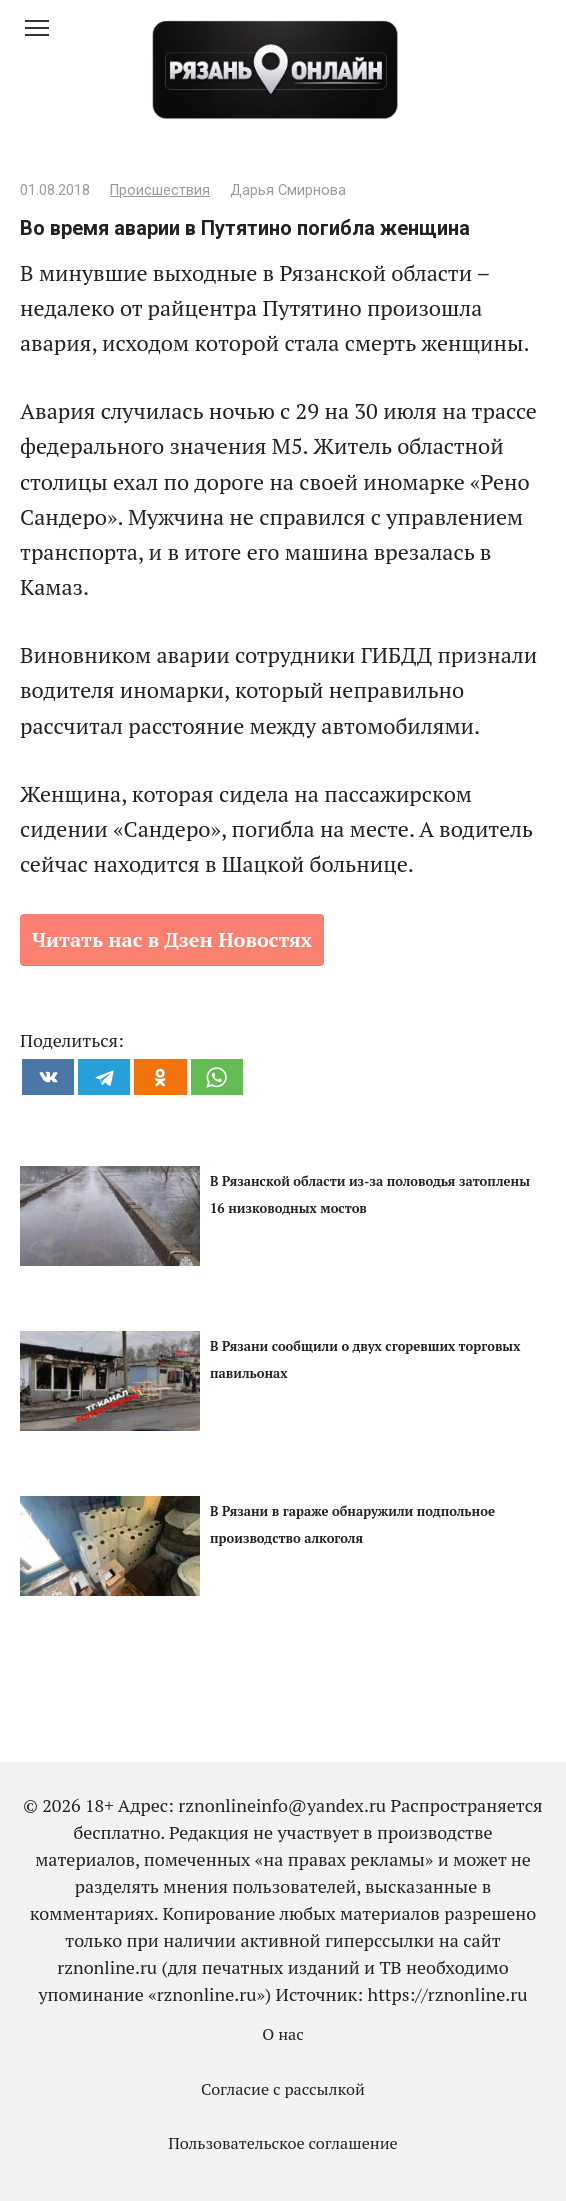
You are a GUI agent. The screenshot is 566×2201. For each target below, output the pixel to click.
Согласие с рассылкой (283, 2089)
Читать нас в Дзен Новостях (172, 939)
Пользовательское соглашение (283, 2143)
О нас (283, 2034)
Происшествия (160, 190)
